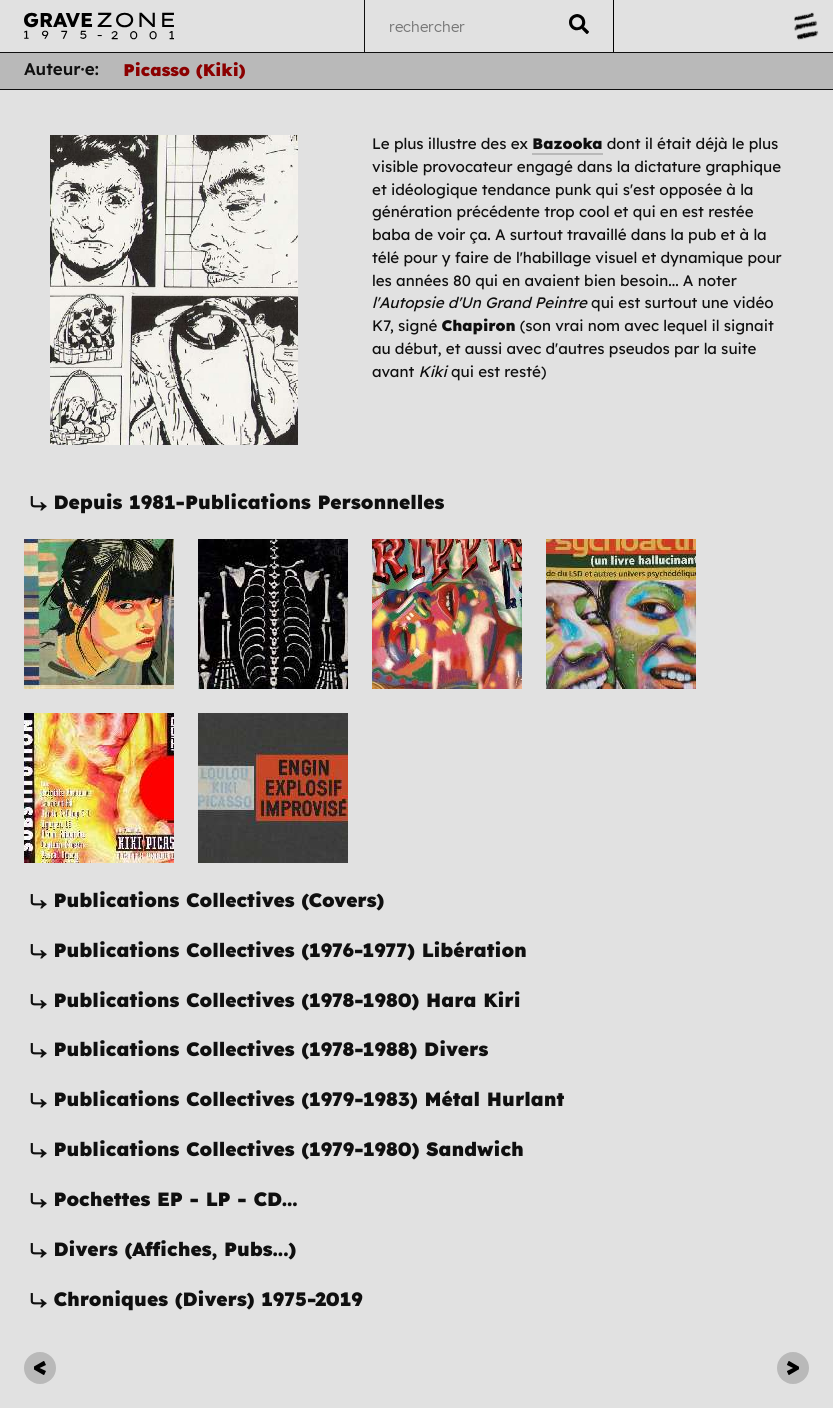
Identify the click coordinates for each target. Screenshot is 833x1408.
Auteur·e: (61, 69)
